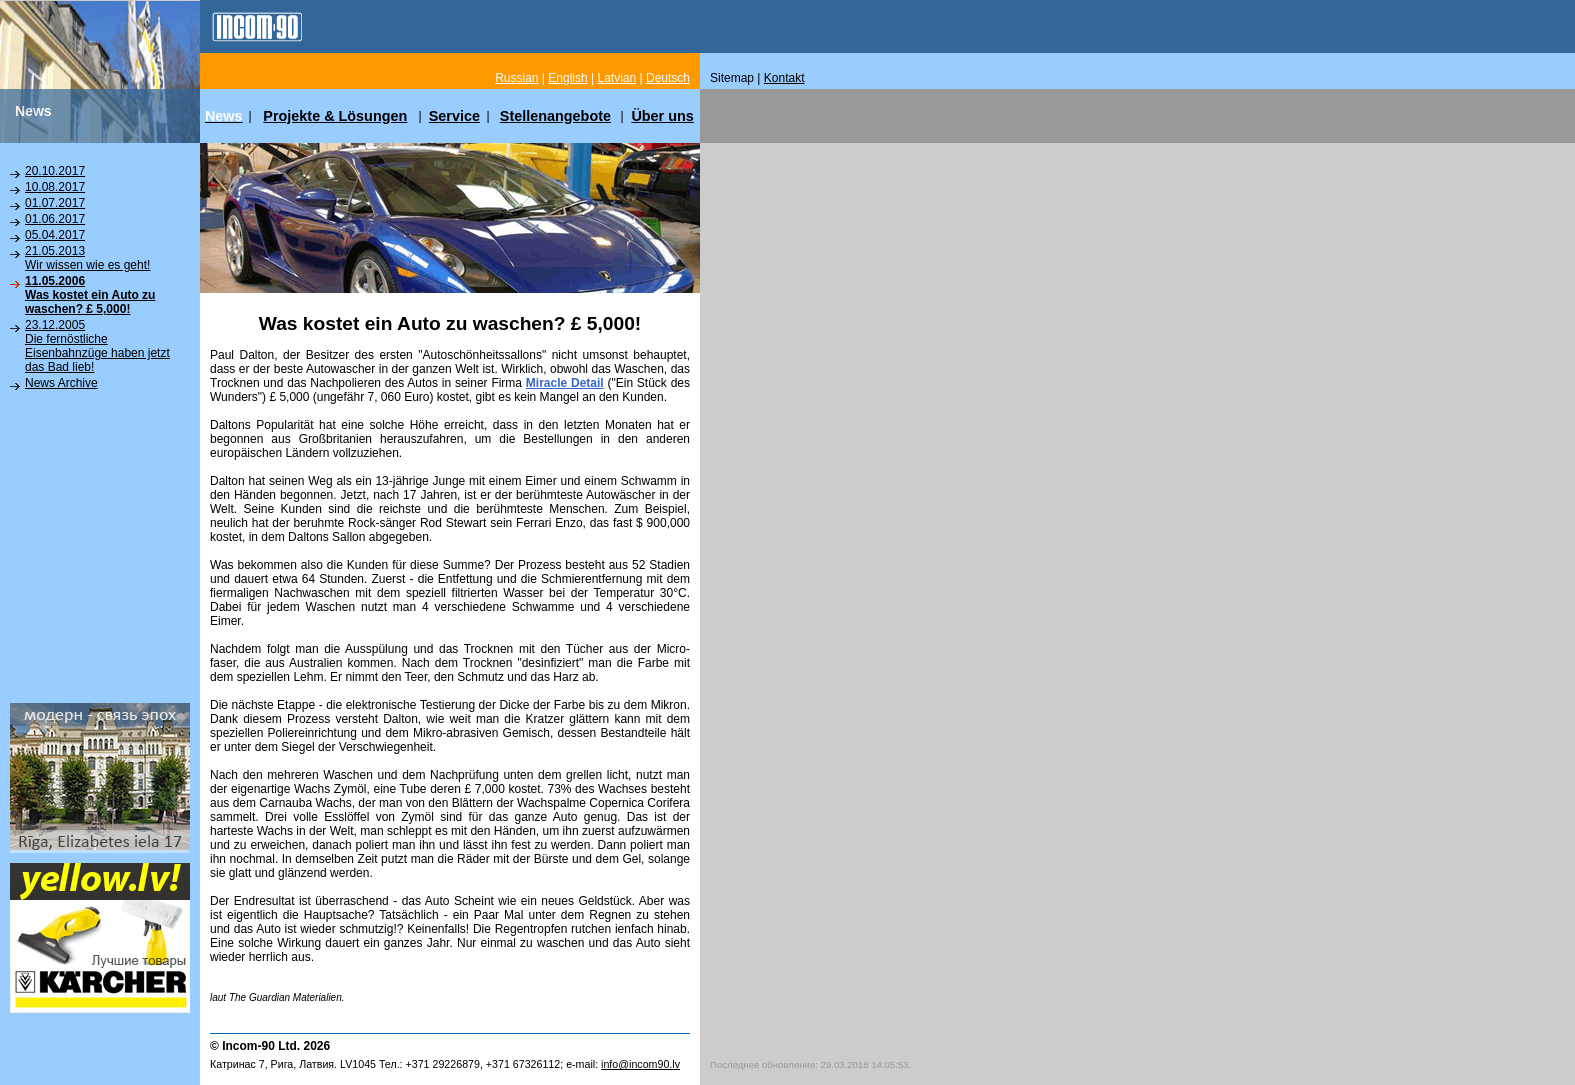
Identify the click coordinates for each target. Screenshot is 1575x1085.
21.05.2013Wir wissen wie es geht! (87, 258)
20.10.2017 (55, 171)
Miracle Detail (565, 383)
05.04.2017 (55, 235)
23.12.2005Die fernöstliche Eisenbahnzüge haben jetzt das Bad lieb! (97, 346)
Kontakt (784, 78)
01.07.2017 (55, 203)
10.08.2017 (55, 187)
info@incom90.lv (640, 1064)
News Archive (61, 383)
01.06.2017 (55, 219)
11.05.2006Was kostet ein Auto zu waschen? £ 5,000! (90, 295)
